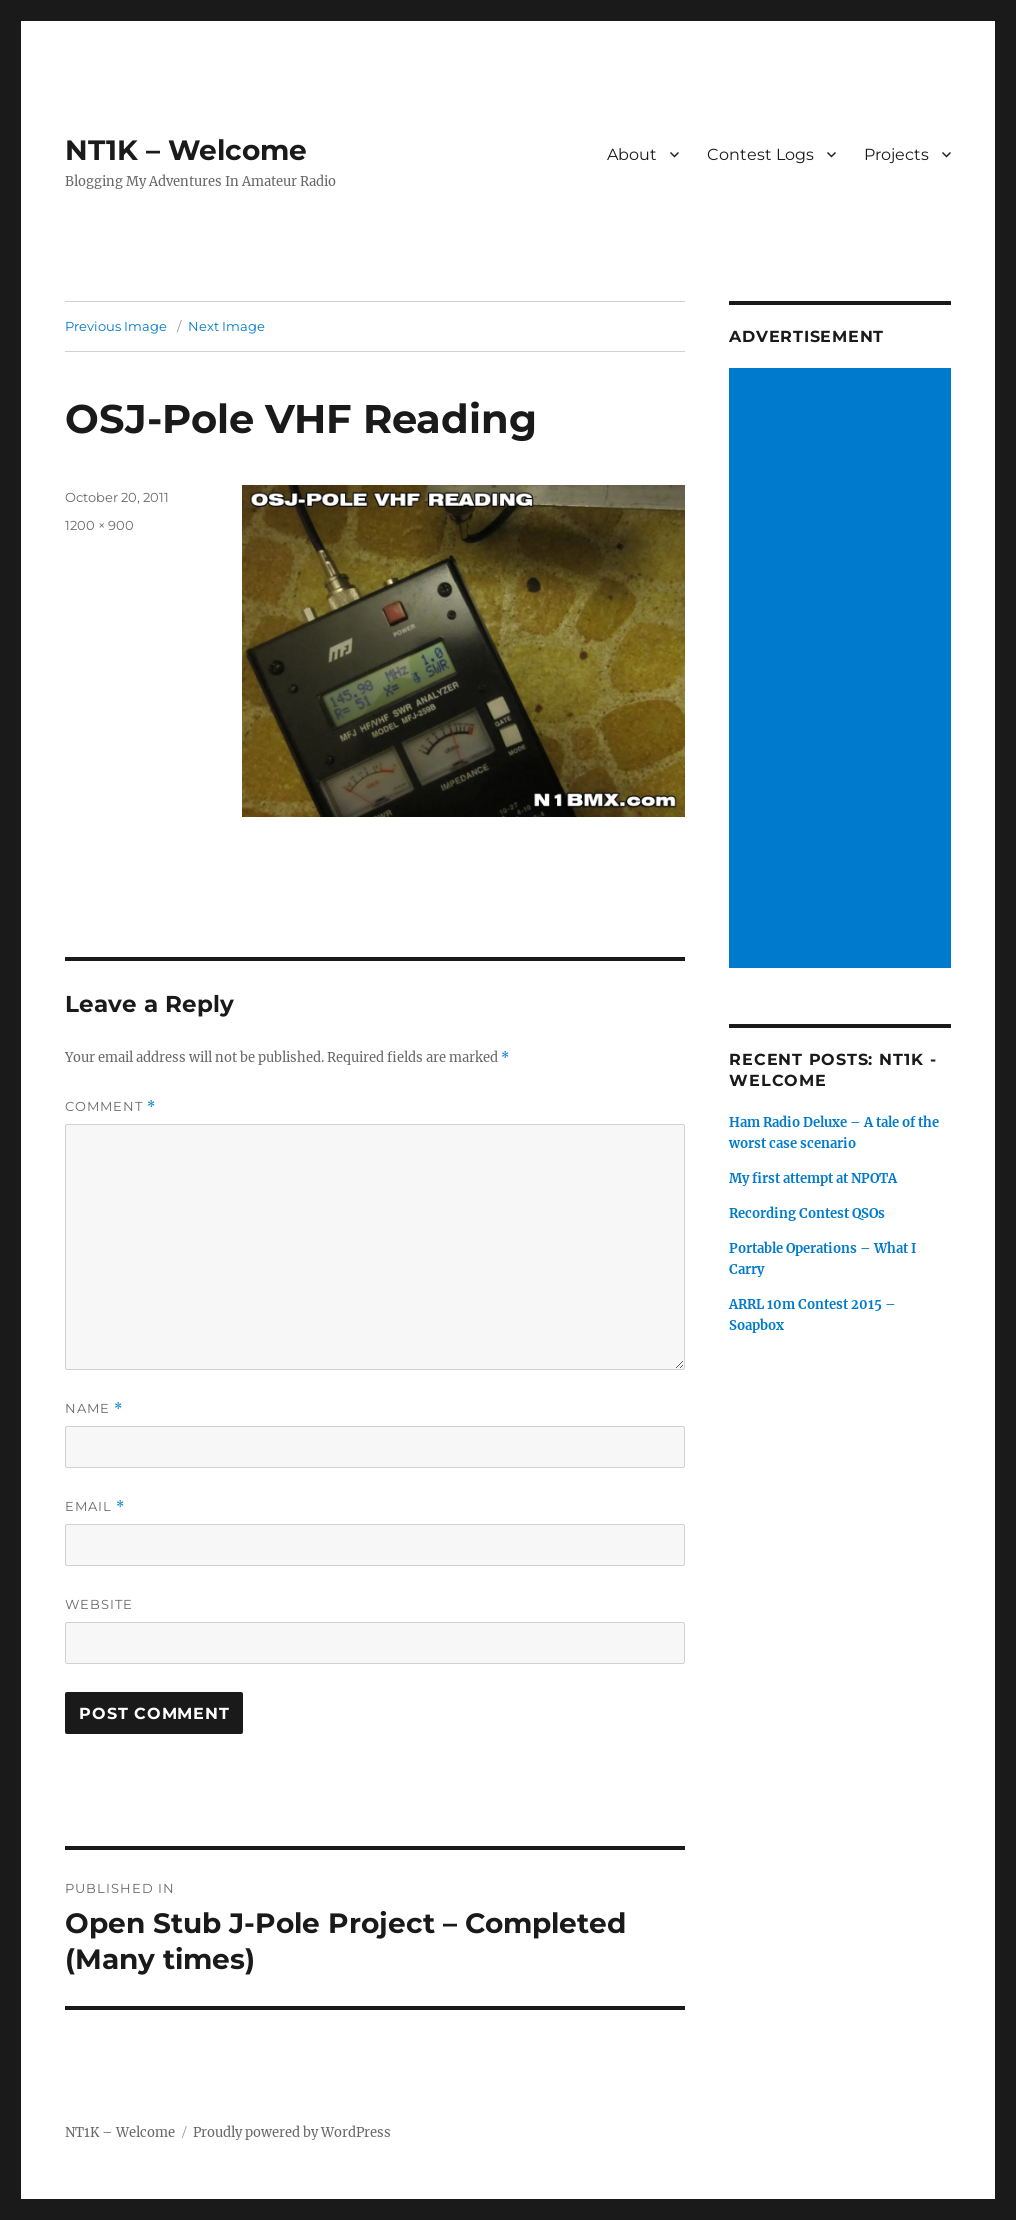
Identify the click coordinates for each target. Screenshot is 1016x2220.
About (632, 154)
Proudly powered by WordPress (292, 2132)
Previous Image (116, 326)
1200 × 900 (99, 525)
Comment (110, 1106)
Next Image (226, 326)
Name (94, 1408)
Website (99, 1604)
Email (95, 1506)
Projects (896, 154)
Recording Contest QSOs (807, 1213)
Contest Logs (760, 154)
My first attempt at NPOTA (813, 1178)
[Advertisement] (843, 670)
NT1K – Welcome (186, 150)
